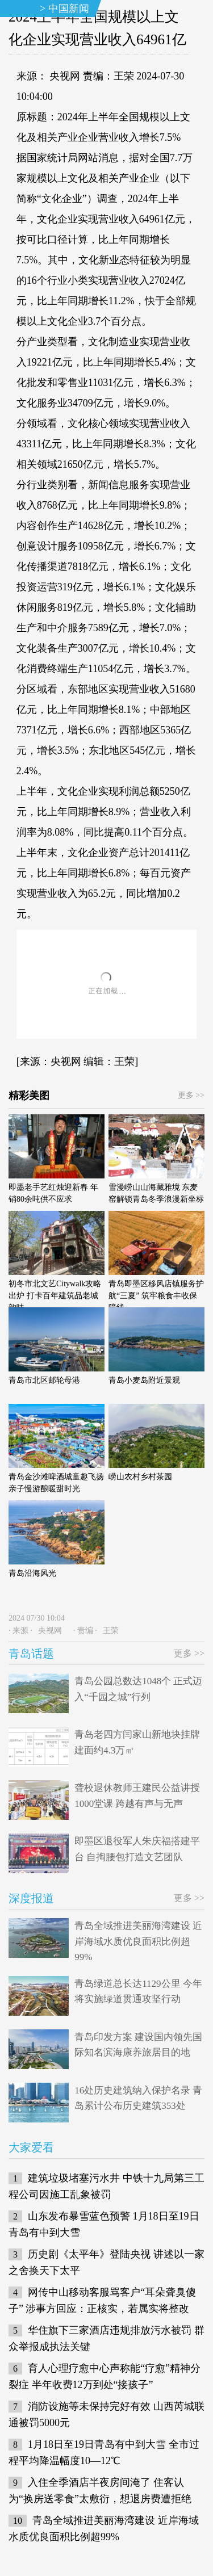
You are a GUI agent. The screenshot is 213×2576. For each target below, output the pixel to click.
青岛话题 (31, 1653)
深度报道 (31, 1898)
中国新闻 (68, 8)
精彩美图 (29, 1095)
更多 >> (191, 1095)
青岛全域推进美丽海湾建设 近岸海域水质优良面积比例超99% (138, 1941)
